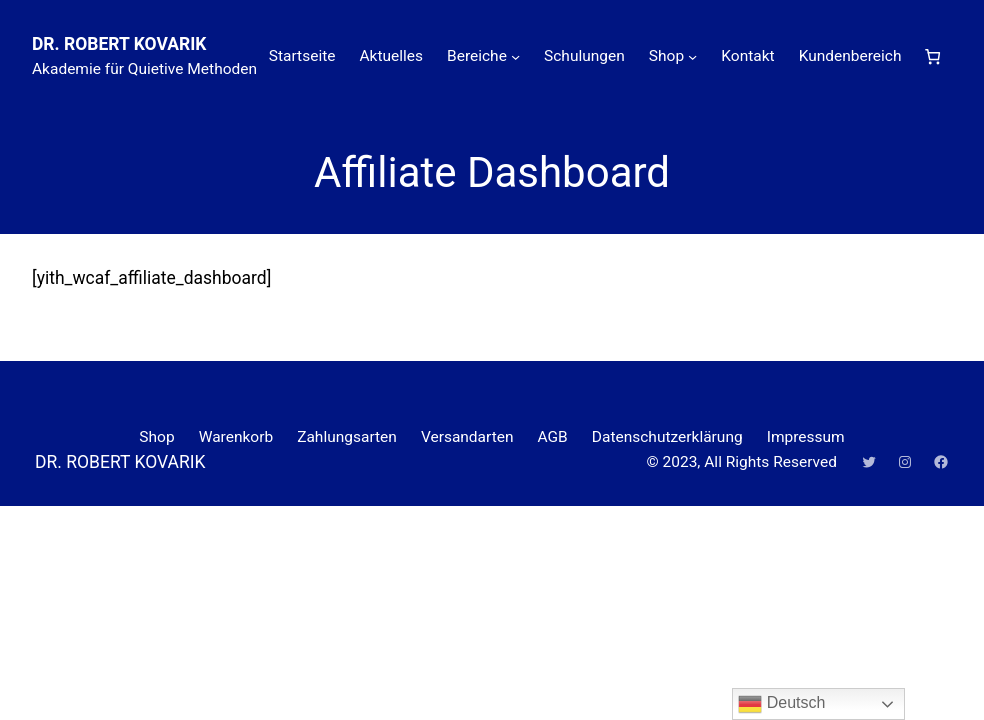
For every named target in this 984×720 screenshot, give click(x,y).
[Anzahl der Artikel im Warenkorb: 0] (932, 56)
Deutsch (781, 704)
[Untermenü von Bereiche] (515, 56)
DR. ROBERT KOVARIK (119, 44)
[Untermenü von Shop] (692, 56)
